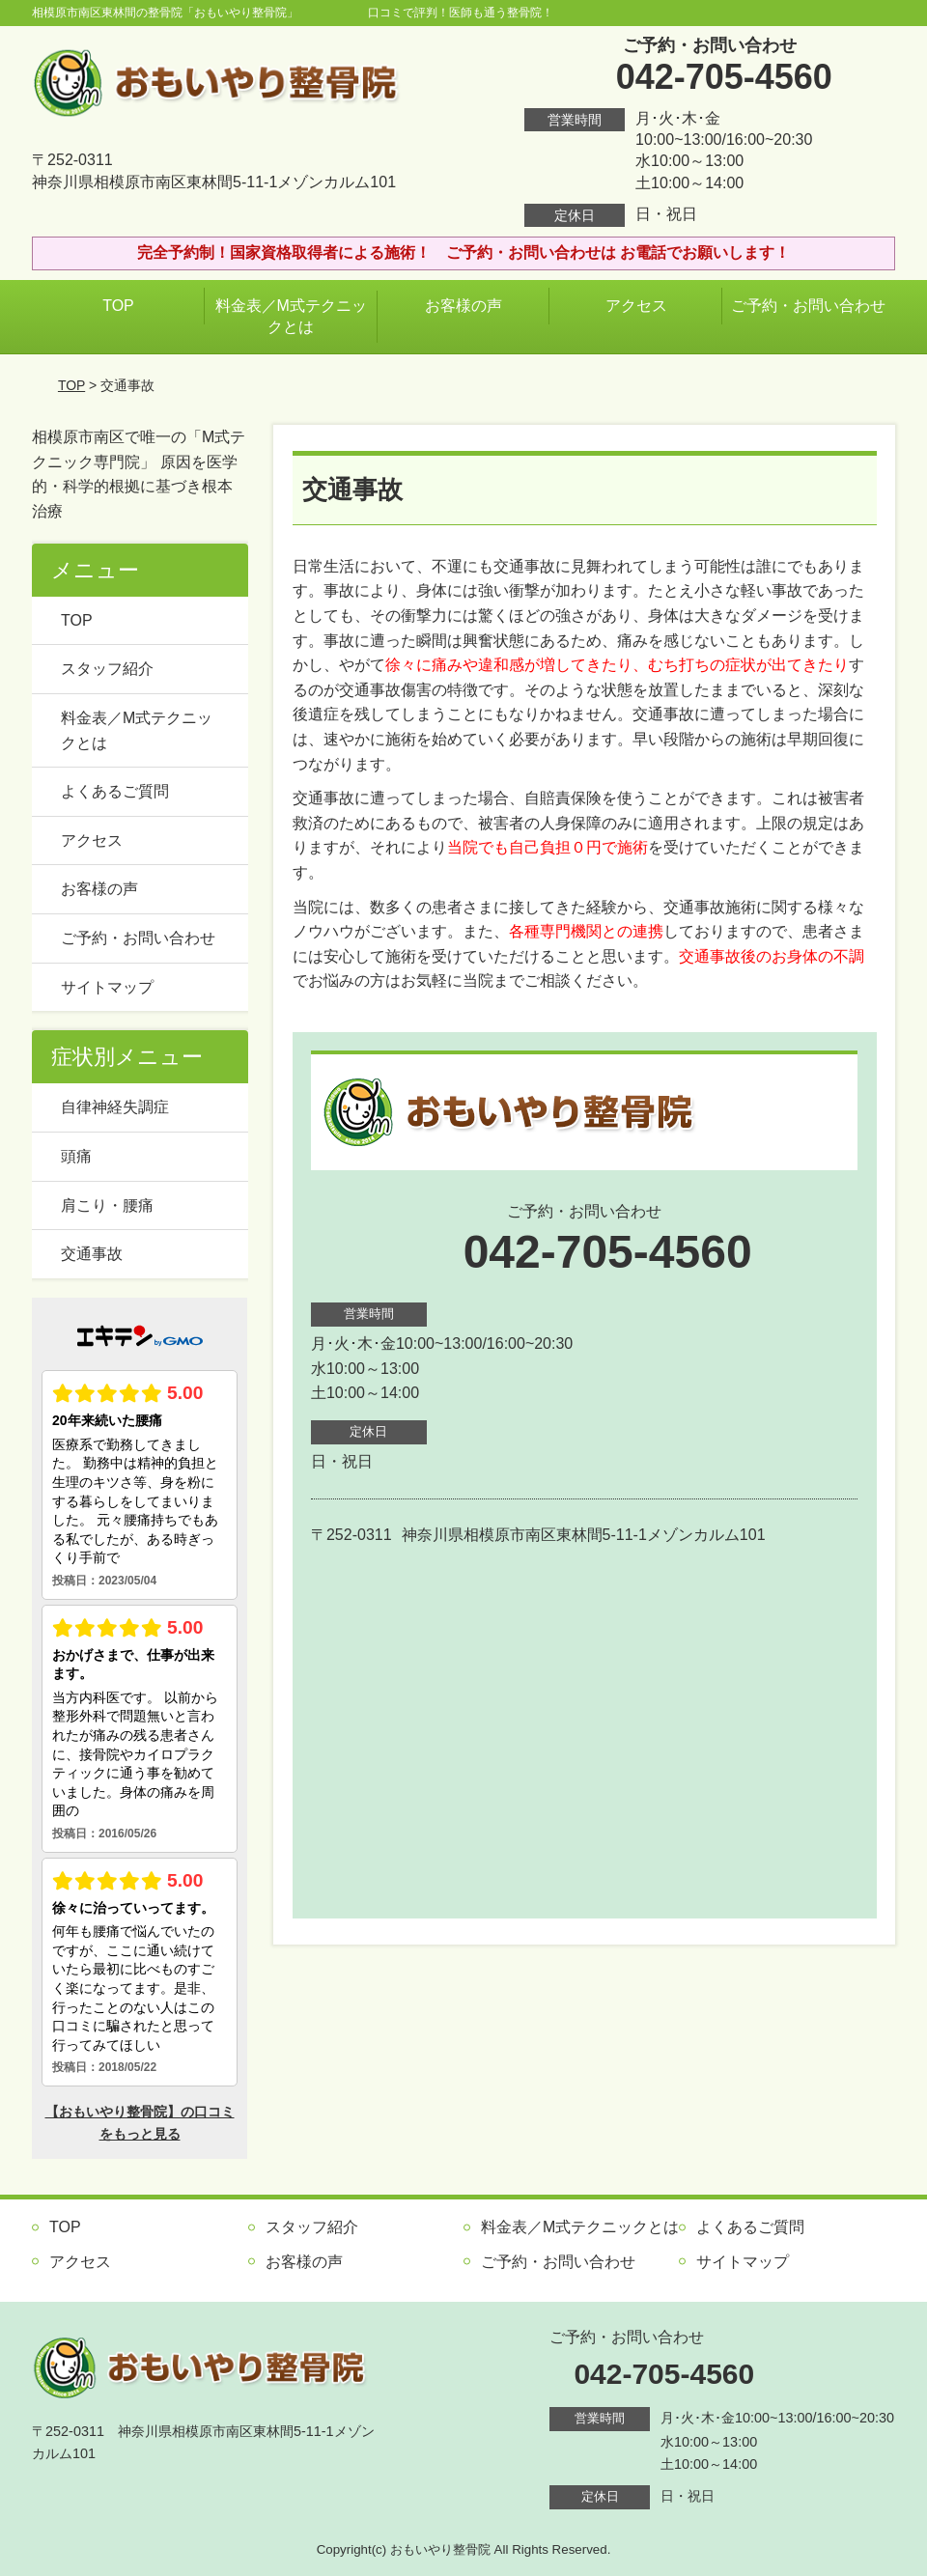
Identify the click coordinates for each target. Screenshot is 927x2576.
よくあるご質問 (115, 791)
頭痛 (76, 1156)
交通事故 (92, 1254)
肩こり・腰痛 (107, 1205)
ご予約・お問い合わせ (808, 305)
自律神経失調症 (115, 1107)
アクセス (636, 305)
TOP (118, 305)
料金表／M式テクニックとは (291, 316)
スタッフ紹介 (107, 668)
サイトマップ (107, 987)
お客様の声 (463, 305)
